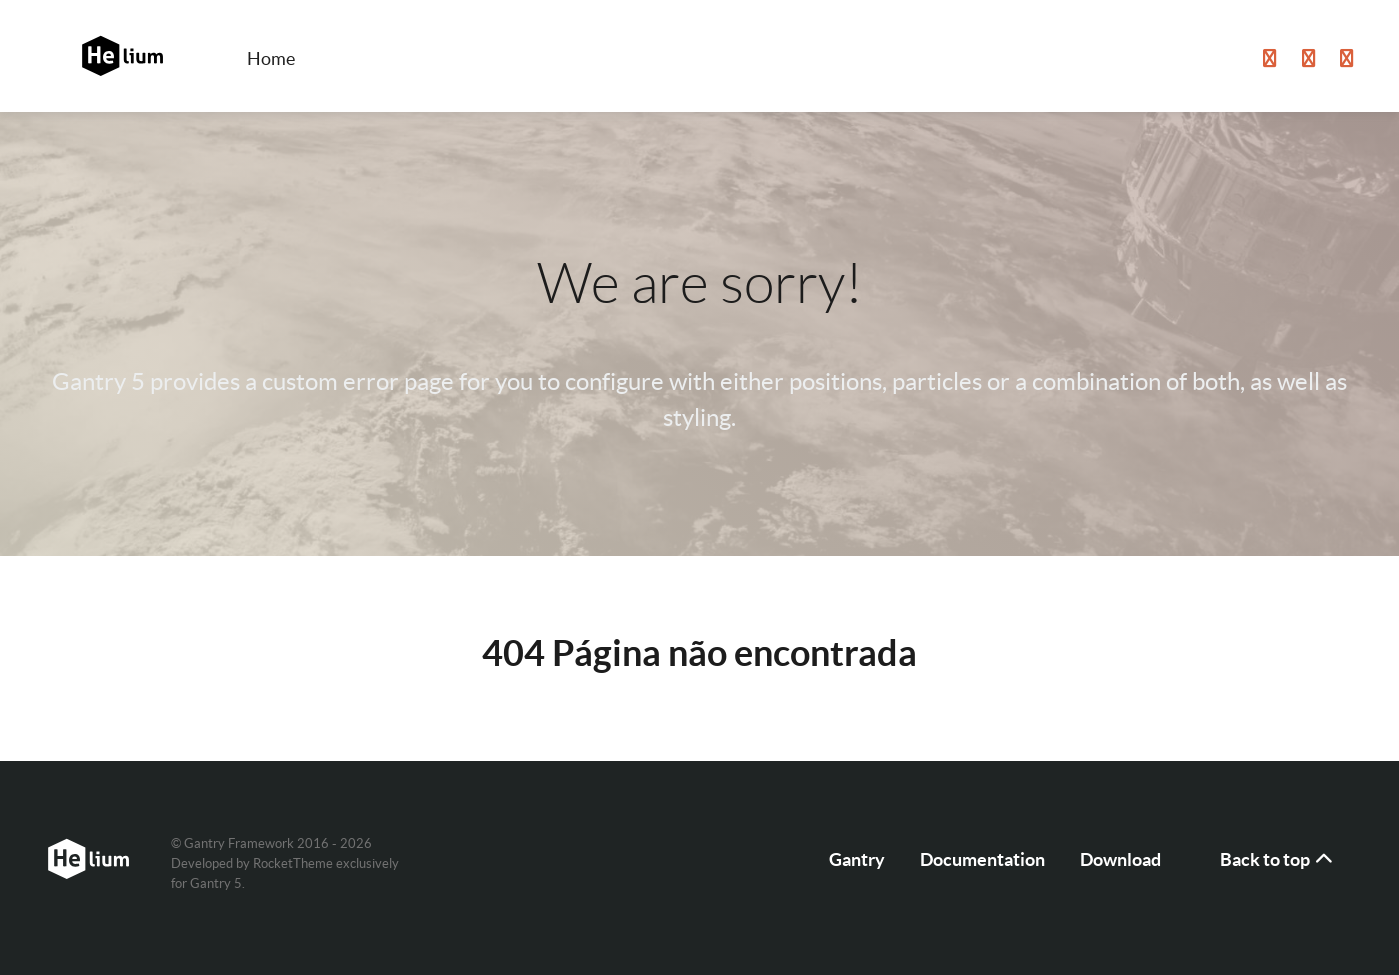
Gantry (857, 859)
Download (1120, 859)
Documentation (982, 859)
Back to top (1278, 859)
